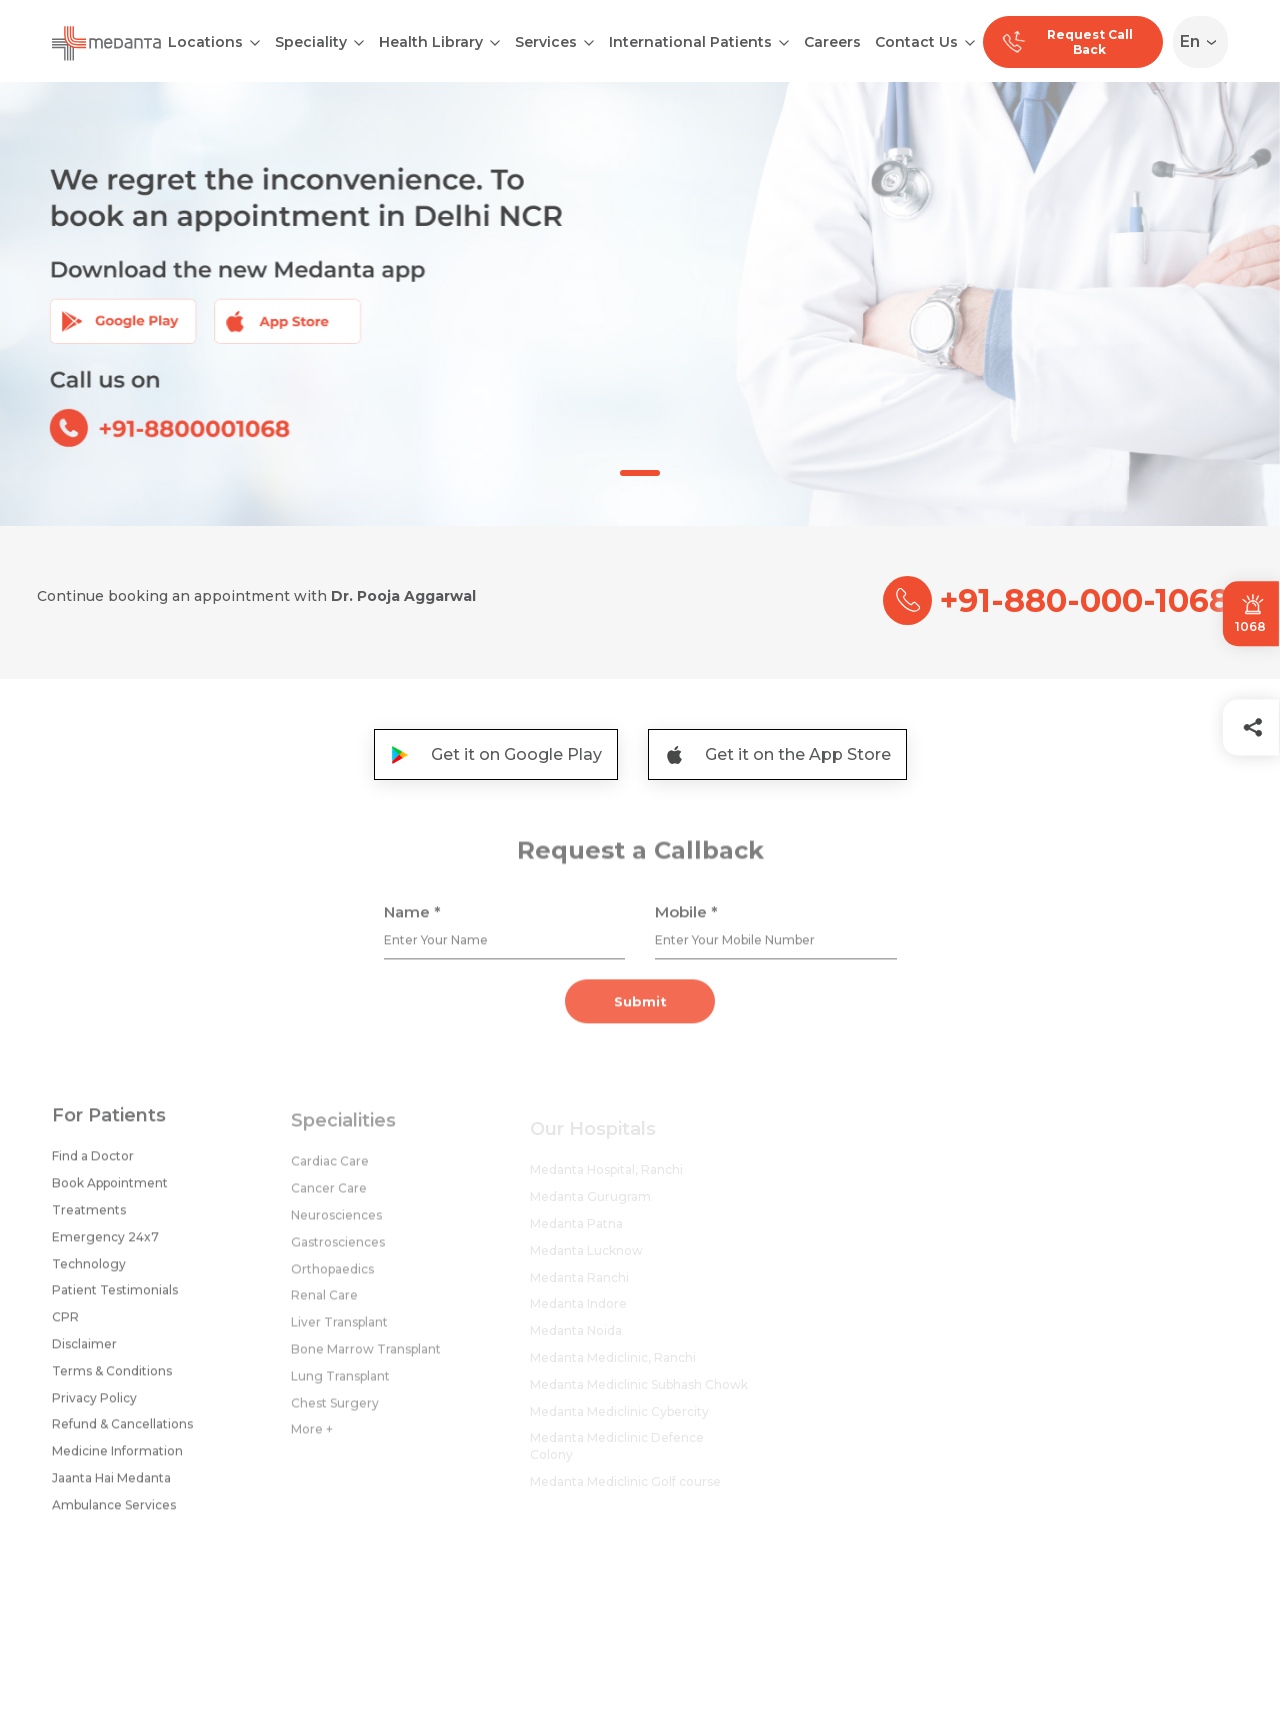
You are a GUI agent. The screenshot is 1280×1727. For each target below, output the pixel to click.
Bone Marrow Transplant (366, 1359)
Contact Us (916, 42)
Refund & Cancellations (122, 1431)
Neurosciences (336, 1225)
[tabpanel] (640, 304)
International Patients (690, 42)
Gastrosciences (338, 1251)
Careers (832, 42)
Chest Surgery (335, 1412)
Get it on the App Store (777, 754)
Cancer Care (329, 1198)
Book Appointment (110, 1190)
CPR (65, 1324)
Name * (412, 919)
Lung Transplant (340, 1385)
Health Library (431, 42)
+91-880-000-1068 (1056, 600)
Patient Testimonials (115, 1297)
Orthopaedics (332, 1278)
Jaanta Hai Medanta (111, 1484)
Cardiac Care (330, 1171)
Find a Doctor (93, 1163)
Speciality (311, 42)
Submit (640, 1009)
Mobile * (686, 919)
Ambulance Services (114, 1511)
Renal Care (324, 1305)
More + (312, 1439)
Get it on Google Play (496, 754)
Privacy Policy (94, 1404)
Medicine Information (117, 1458)
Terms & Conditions (112, 1377)
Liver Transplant (339, 1332)
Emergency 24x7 (105, 1243)
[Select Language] (1204, 42)
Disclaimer (84, 1350)
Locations (205, 42)
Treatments (89, 1216)
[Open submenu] (359, 41)
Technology (89, 1270)
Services (546, 42)
